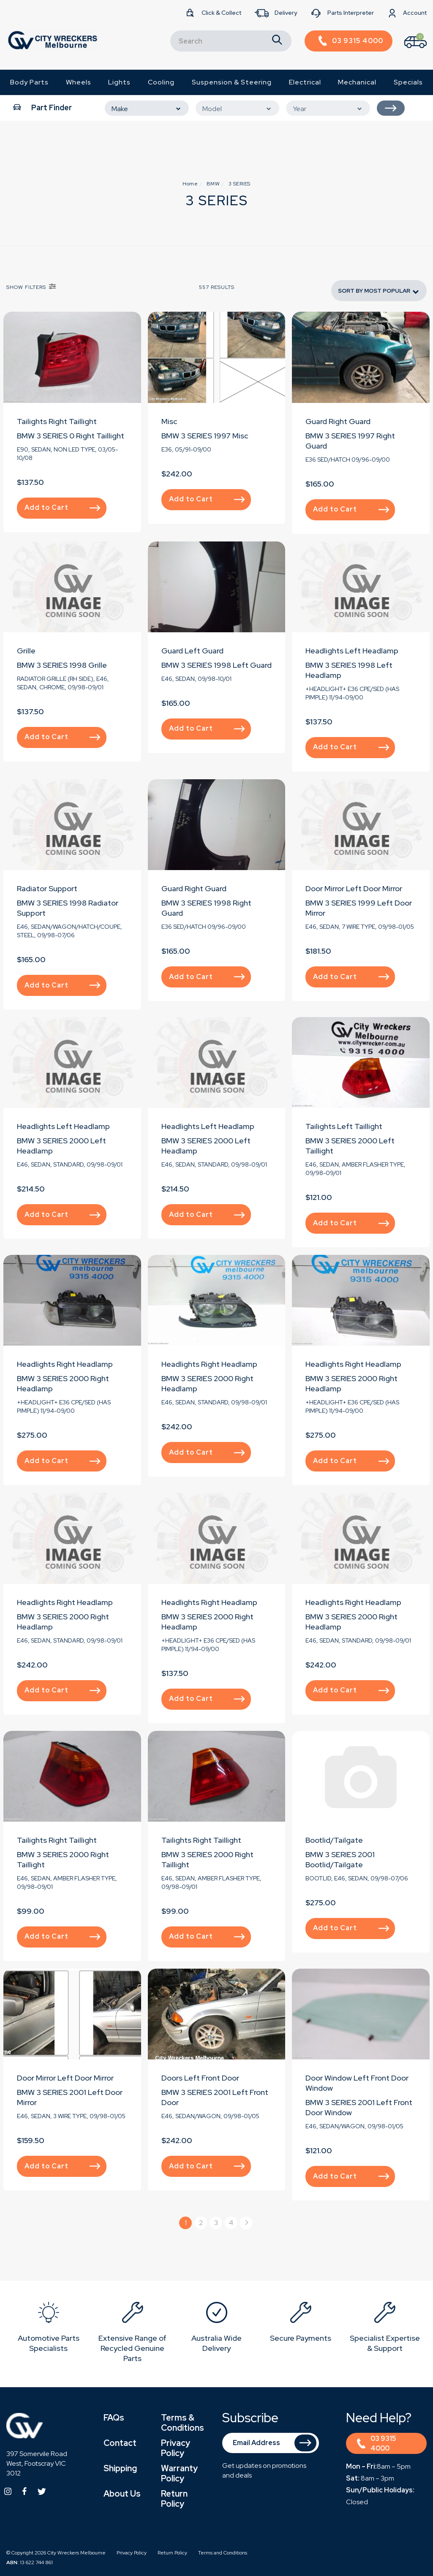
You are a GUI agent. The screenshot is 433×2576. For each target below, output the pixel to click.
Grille (26, 651)
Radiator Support (47, 888)
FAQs (113, 2417)
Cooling (161, 82)
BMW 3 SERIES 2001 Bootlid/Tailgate (340, 1859)
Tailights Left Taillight (343, 1126)
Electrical (305, 82)
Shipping (120, 2468)
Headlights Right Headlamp (65, 1364)
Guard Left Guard (192, 651)
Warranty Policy (179, 2473)
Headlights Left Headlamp (351, 651)
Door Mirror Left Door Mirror (353, 888)
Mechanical (357, 82)
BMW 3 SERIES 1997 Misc (204, 436)
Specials (408, 82)
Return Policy (174, 2498)
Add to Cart (63, 507)
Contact (119, 2442)
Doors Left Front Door (200, 2078)
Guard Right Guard (337, 421)
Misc (169, 421)
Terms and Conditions (222, 2552)
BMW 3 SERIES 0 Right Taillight (70, 436)
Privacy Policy (175, 2448)
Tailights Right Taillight (57, 421)
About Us (122, 2493)
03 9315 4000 (376, 2443)
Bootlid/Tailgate (334, 1840)
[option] (48, 2329)
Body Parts (29, 82)
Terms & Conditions (182, 2422)
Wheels (78, 82)
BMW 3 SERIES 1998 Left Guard (216, 665)
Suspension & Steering (232, 82)
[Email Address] (270, 2443)
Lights (119, 82)
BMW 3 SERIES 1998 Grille (62, 665)
